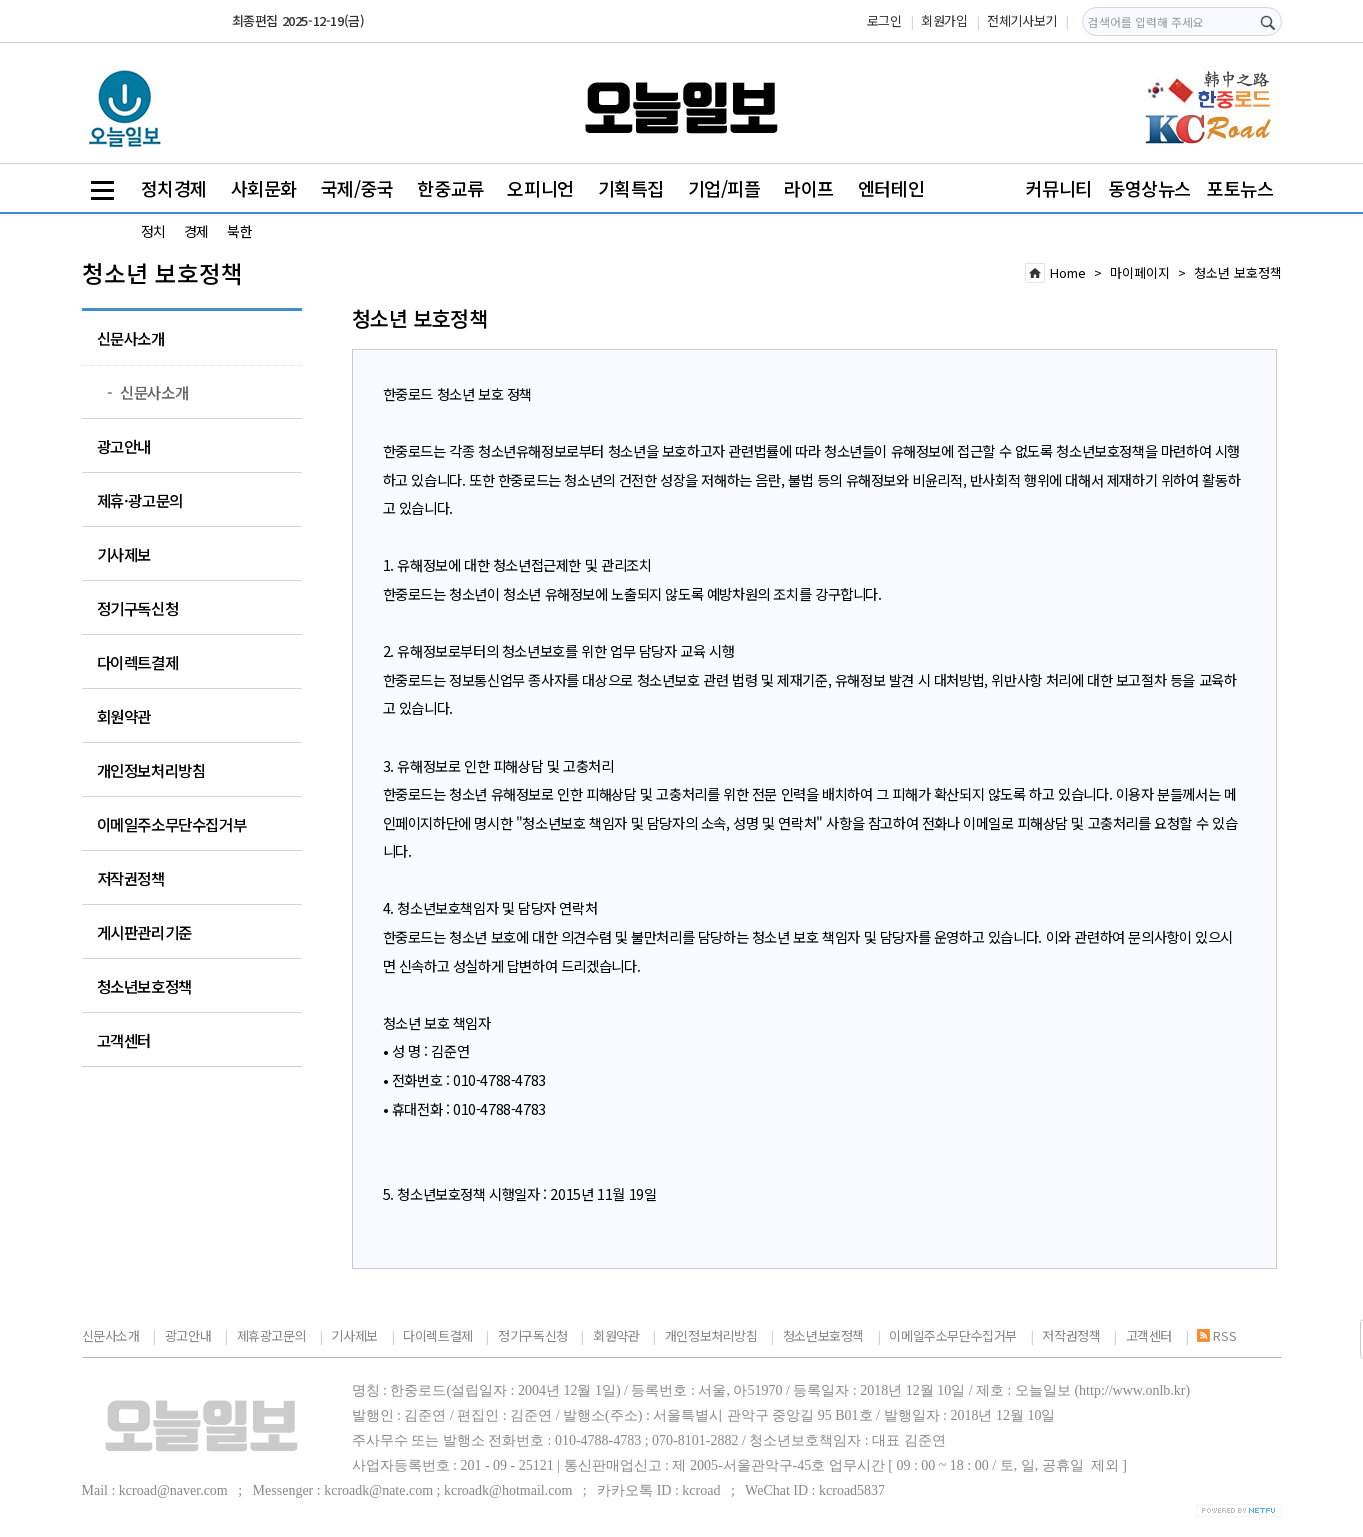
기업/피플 (724, 188)
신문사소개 (131, 338)
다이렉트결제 (138, 662)
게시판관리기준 (144, 932)
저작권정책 (131, 878)
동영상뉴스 (1149, 188)
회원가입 (944, 20)
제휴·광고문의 (140, 500)
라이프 (809, 188)
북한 (239, 231)
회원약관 (124, 716)
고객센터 (124, 1040)
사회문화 (264, 188)
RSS (1216, 1335)
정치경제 (174, 188)
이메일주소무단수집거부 (172, 824)
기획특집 (631, 188)
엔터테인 (891, 188)
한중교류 (450, 188)
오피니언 (540, 188)
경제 (196, 231)
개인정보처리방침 (151, 770)
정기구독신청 (138, 608)
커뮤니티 (1059, 188)
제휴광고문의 (272, 1335)
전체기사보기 (1022, 20)
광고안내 (124, 446)
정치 (153, 231)
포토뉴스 (1240, 188)
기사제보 (124, 554)
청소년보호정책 (144, 986)
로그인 (884, 20)
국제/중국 (357, 188)
